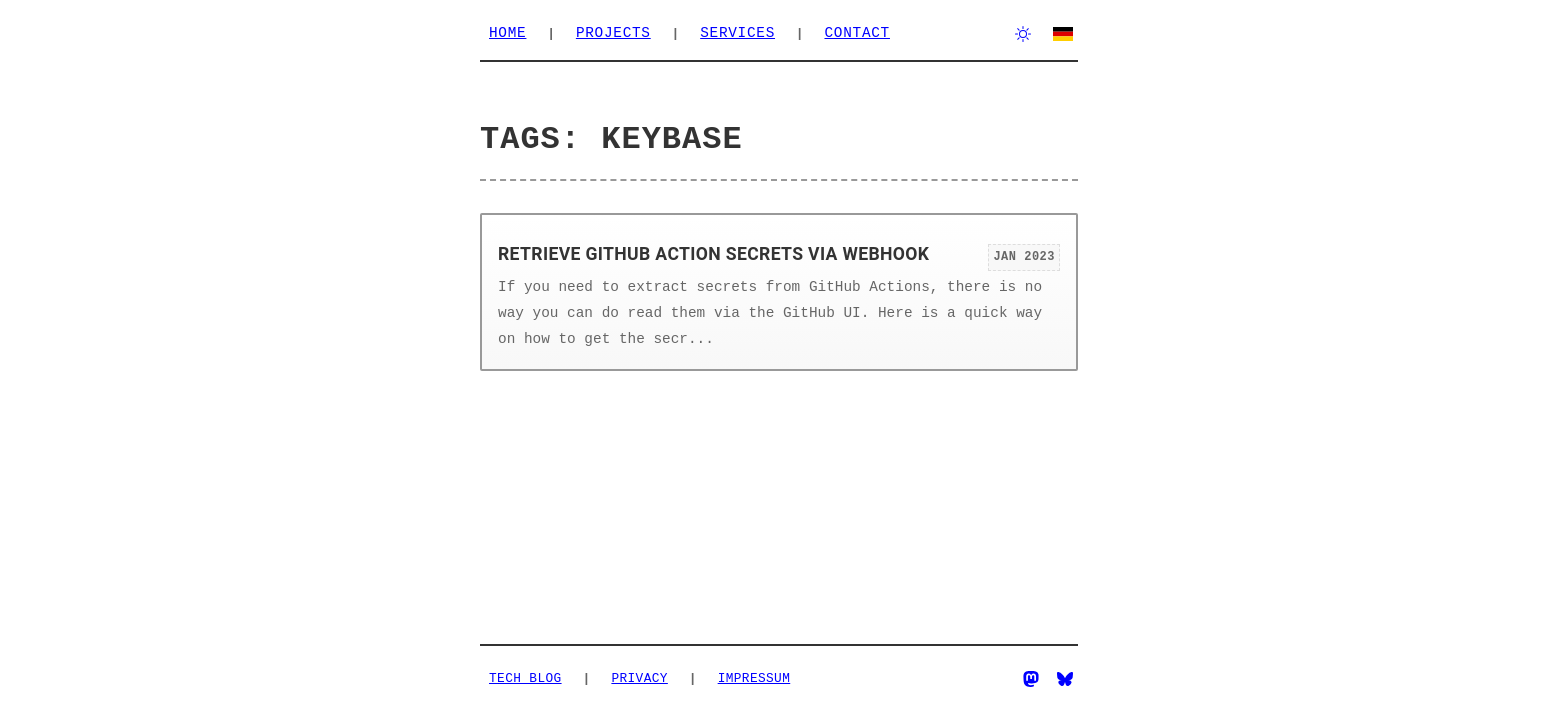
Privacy (639, 678)
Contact (856, 33)
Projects (613, 33)
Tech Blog (525, 678)
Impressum (754, 678)
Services (737, 33)
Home (507, 33)
